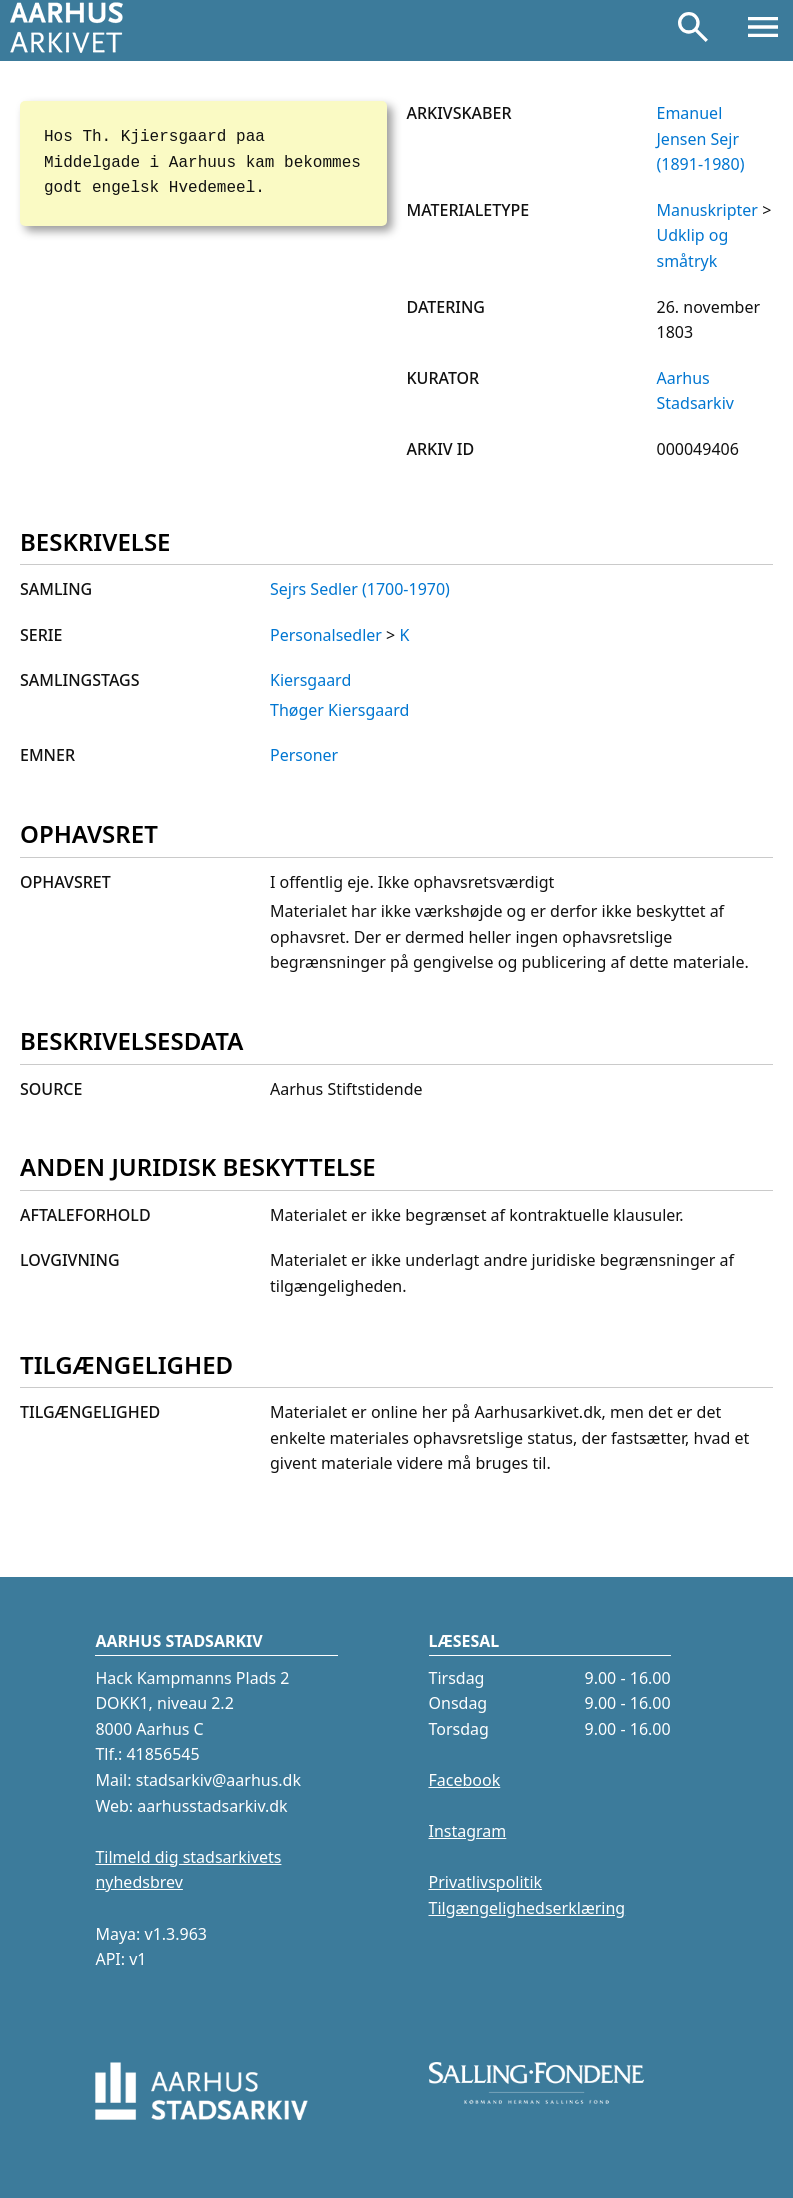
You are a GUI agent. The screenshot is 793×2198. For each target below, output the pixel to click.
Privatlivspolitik (486, 1882)
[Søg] (693, 31)
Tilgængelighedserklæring (527, 1908)
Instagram (468, 1831)
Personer (304, 755)
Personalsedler (326, 635)
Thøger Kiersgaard (339, 710)
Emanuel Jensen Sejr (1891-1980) (701, 138)
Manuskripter (707, 210)
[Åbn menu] (763, 31)
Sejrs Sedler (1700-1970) (360, 589)
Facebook (465, 1780)
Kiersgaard (310, 680)
